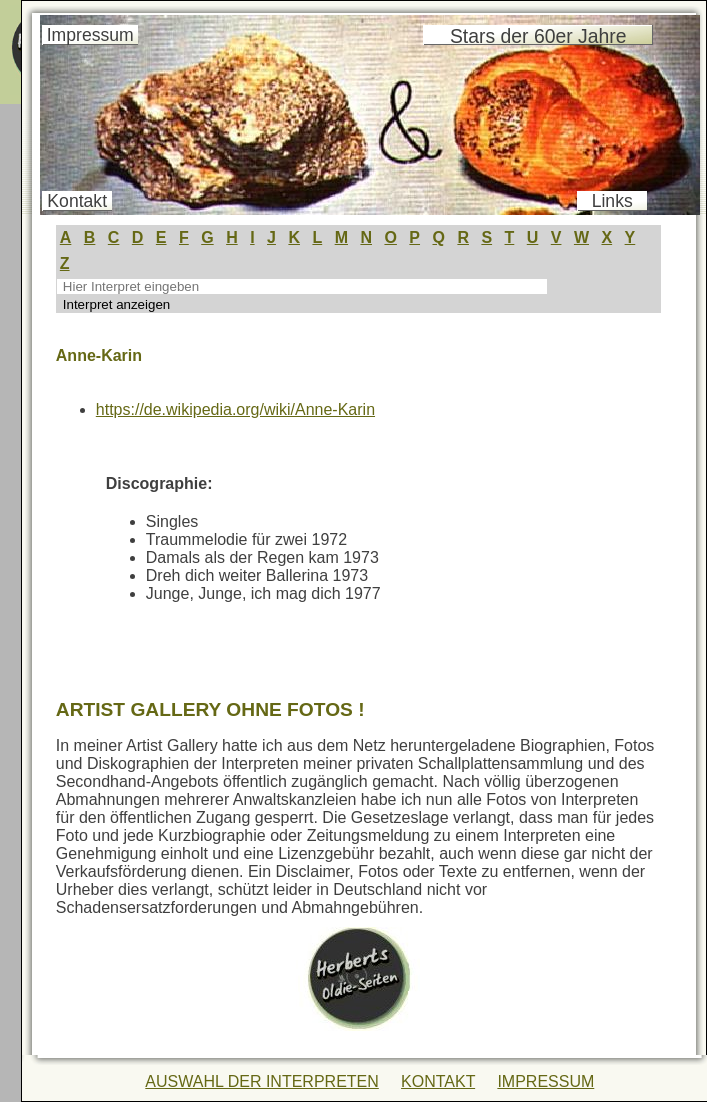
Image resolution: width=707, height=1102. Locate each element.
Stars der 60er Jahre (538, 36)
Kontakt (77, 201)
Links (612, 201)
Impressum (90, 35)
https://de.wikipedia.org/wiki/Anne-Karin (235, 409)
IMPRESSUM (545, 1081)
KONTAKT (438, 1081)
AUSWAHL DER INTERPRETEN (262, 1081)
